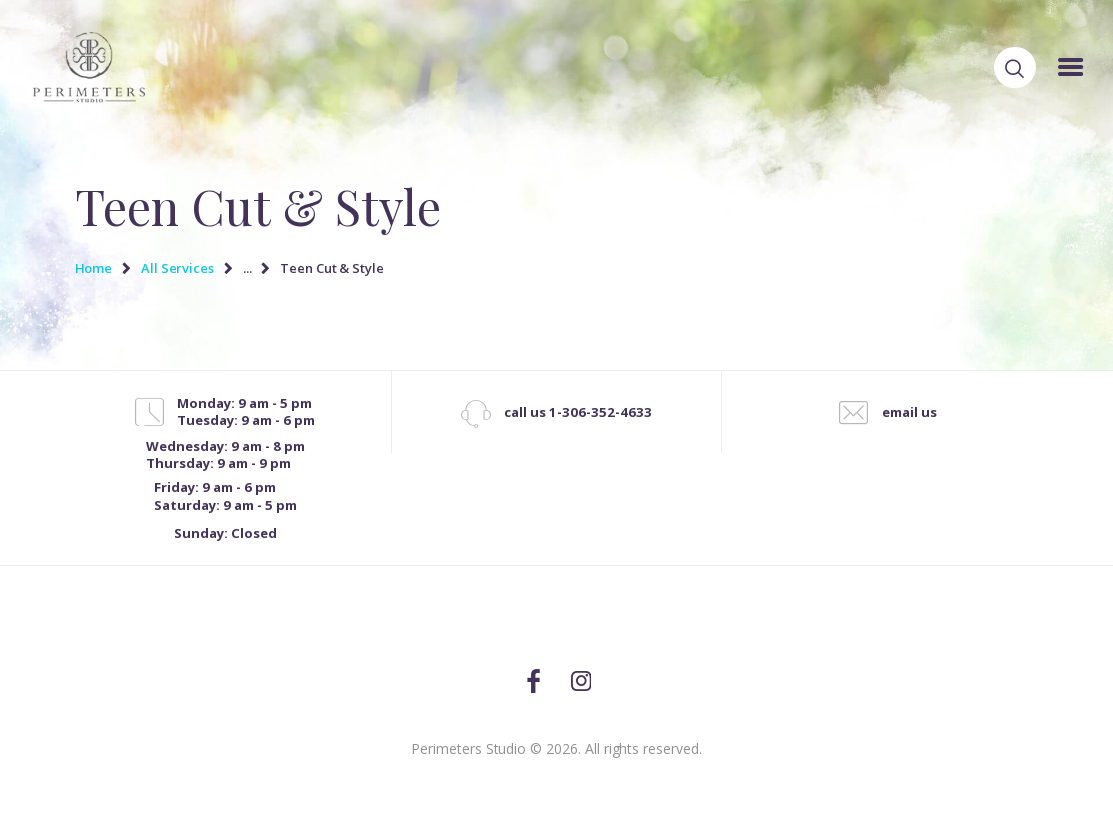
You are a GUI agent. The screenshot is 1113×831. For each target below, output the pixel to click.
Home (94, 268)
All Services (177, 268)
